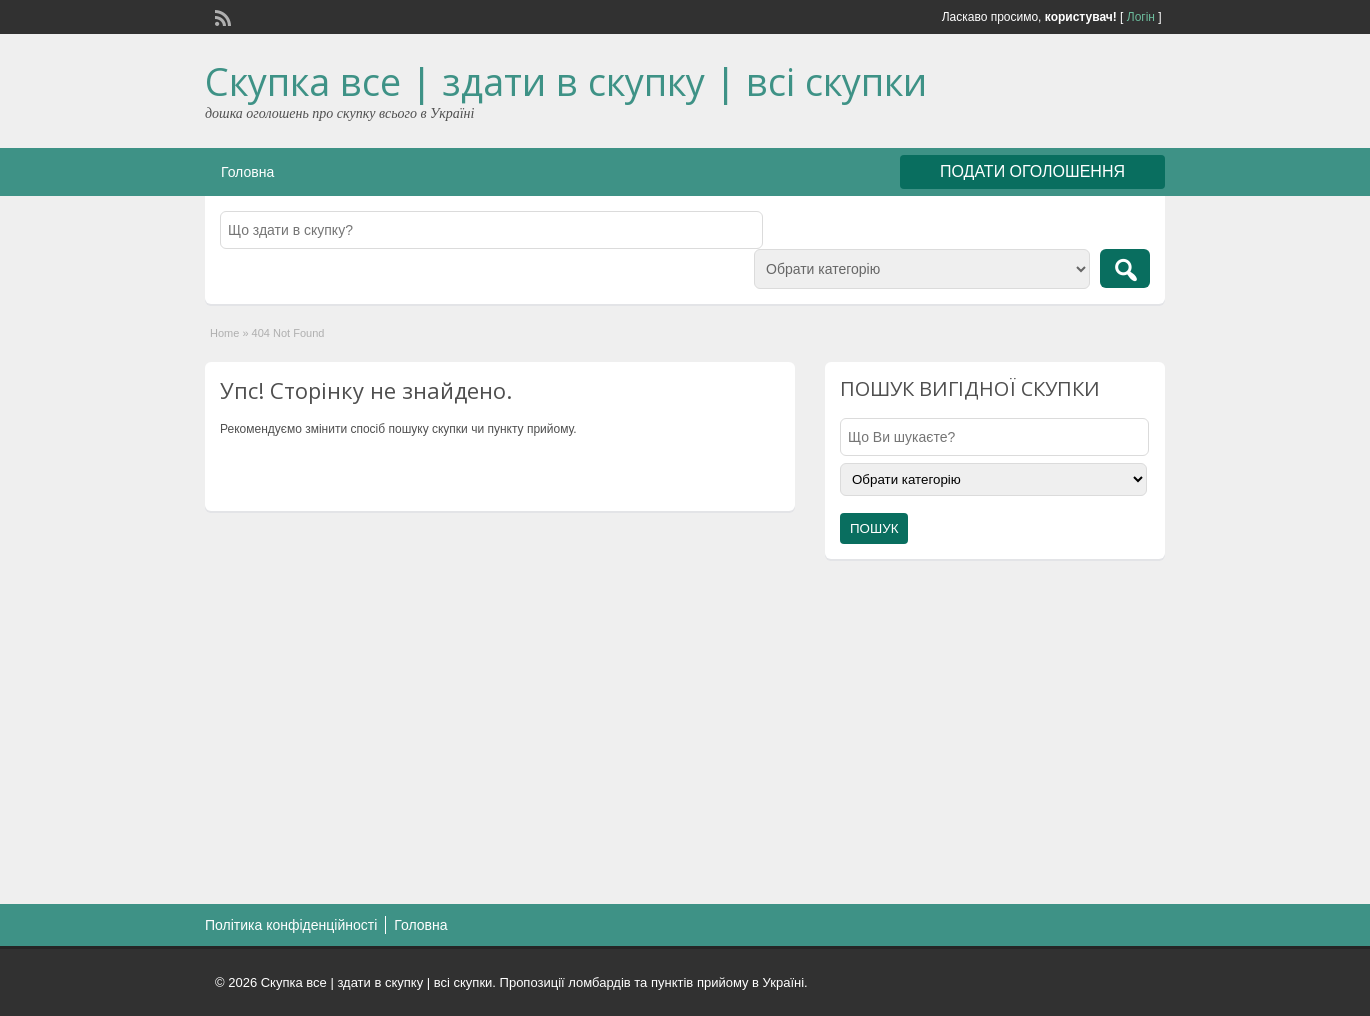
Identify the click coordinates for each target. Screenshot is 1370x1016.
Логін (1141, 17)
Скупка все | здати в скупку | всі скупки (566, 81)
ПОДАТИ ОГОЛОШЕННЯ (1032, 171)
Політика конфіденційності (291, 925)
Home (224, 333)
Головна (247, 172)
